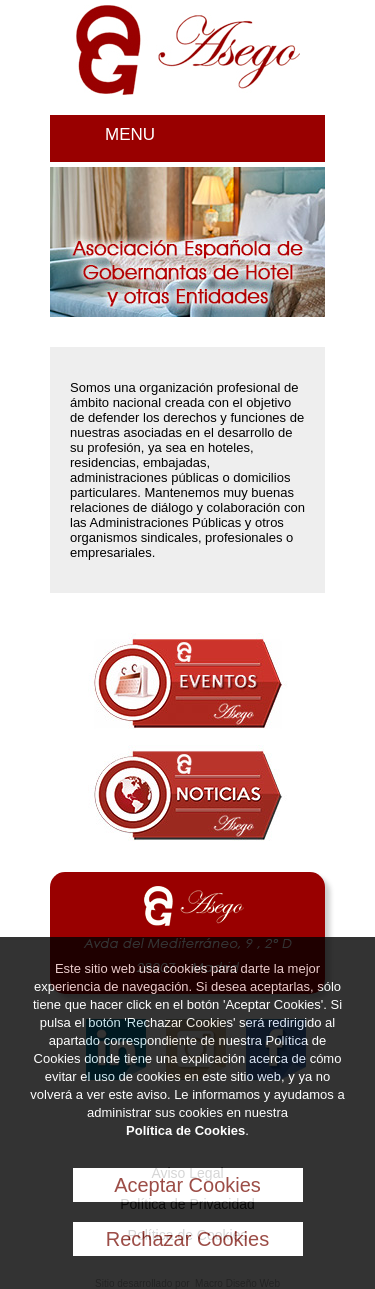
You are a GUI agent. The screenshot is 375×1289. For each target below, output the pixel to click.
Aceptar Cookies (187, 1185)
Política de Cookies (185, 1130)
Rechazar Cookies (187, 1239)
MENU (130, 134)
